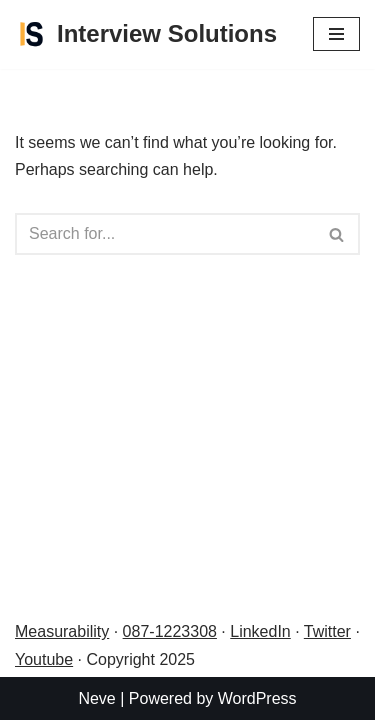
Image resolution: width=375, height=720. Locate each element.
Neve (96, 698)
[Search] (165, 234)
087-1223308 (170, 631)
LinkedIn (260, 631)
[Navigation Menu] (336, 34)
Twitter (327, 631)
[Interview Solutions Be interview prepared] (146, 34)
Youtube (44, 659)
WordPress (257, 698)
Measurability (62, 631)
